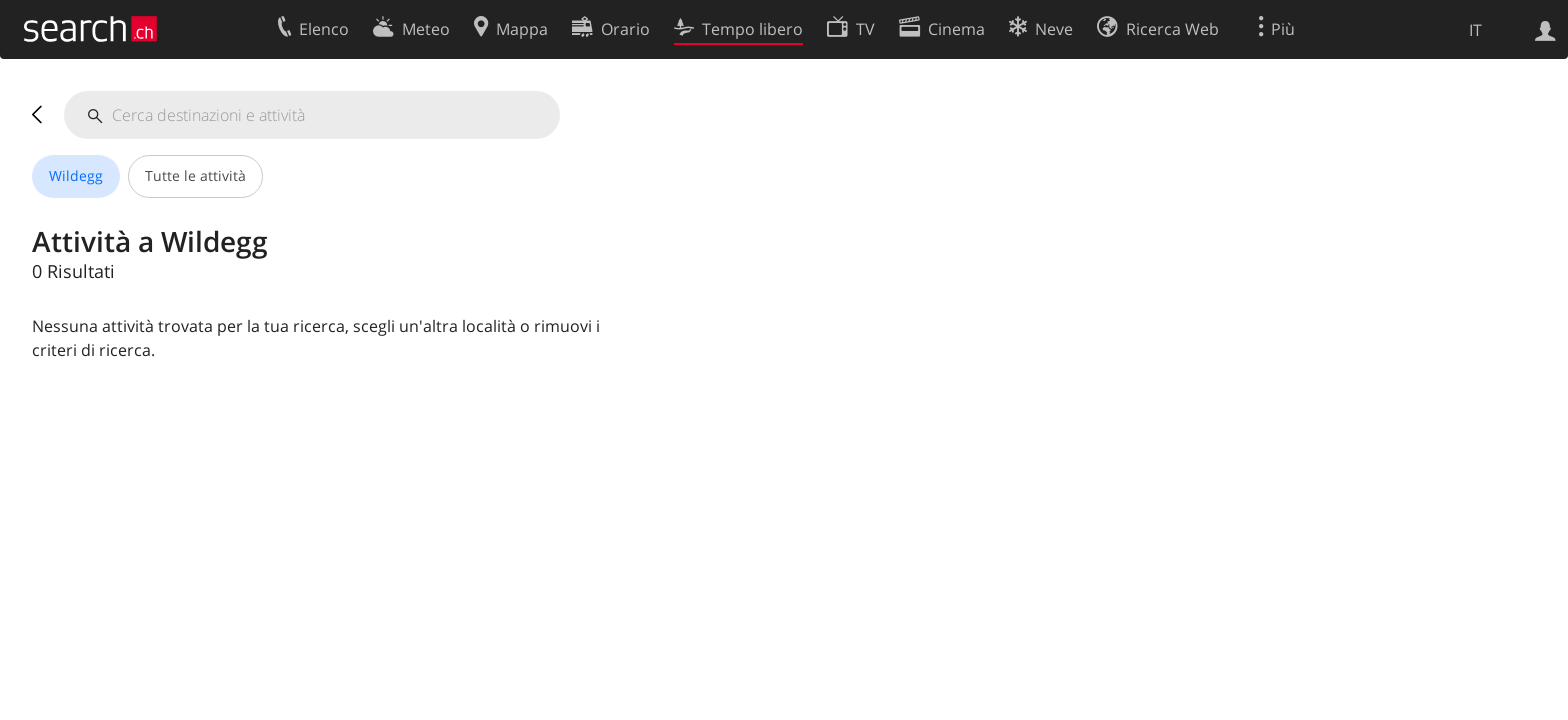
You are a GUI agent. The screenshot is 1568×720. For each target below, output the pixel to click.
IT (1475, 30)
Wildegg (76, 175)
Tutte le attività (195, 175)
